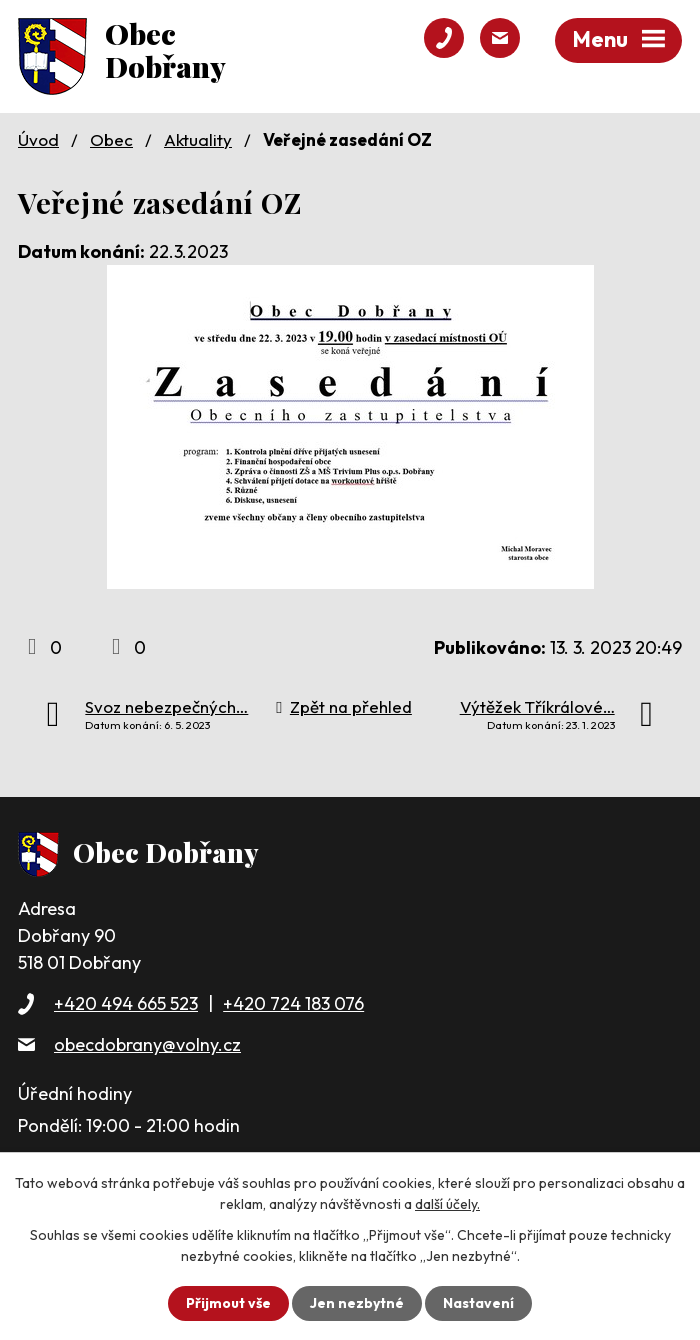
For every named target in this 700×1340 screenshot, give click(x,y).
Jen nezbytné (357, 1303)
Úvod (38, 139)
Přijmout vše (228, 1303)
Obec (111, 139)
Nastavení (478, 1303)
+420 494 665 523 (126, 1003)
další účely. (447, 1204)
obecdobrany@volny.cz (147, 1044)
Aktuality (198, 139)
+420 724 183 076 (293, 1003)
